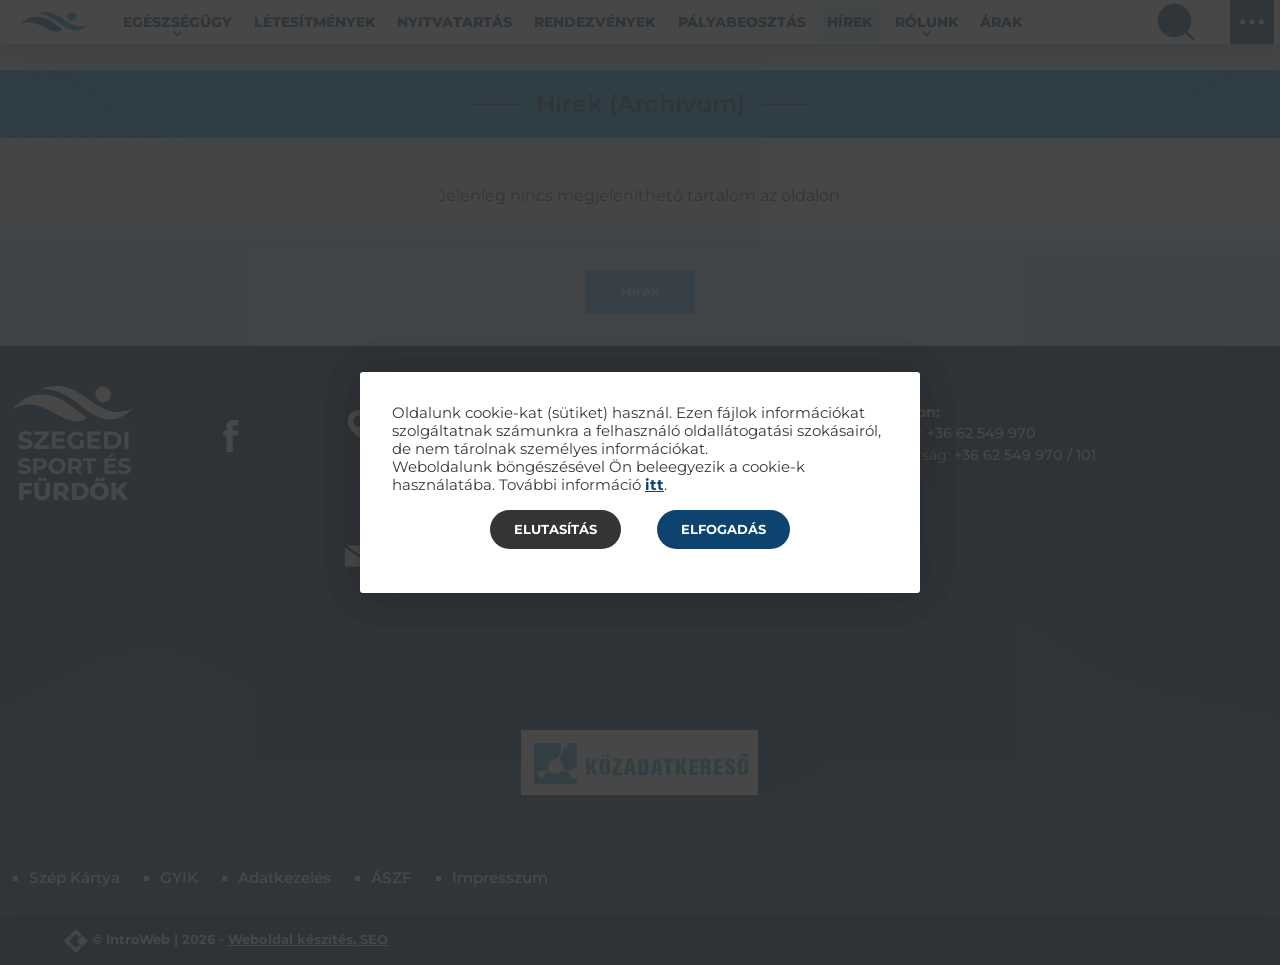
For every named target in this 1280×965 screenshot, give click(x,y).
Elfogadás (723, 529)
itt (654, 485)
